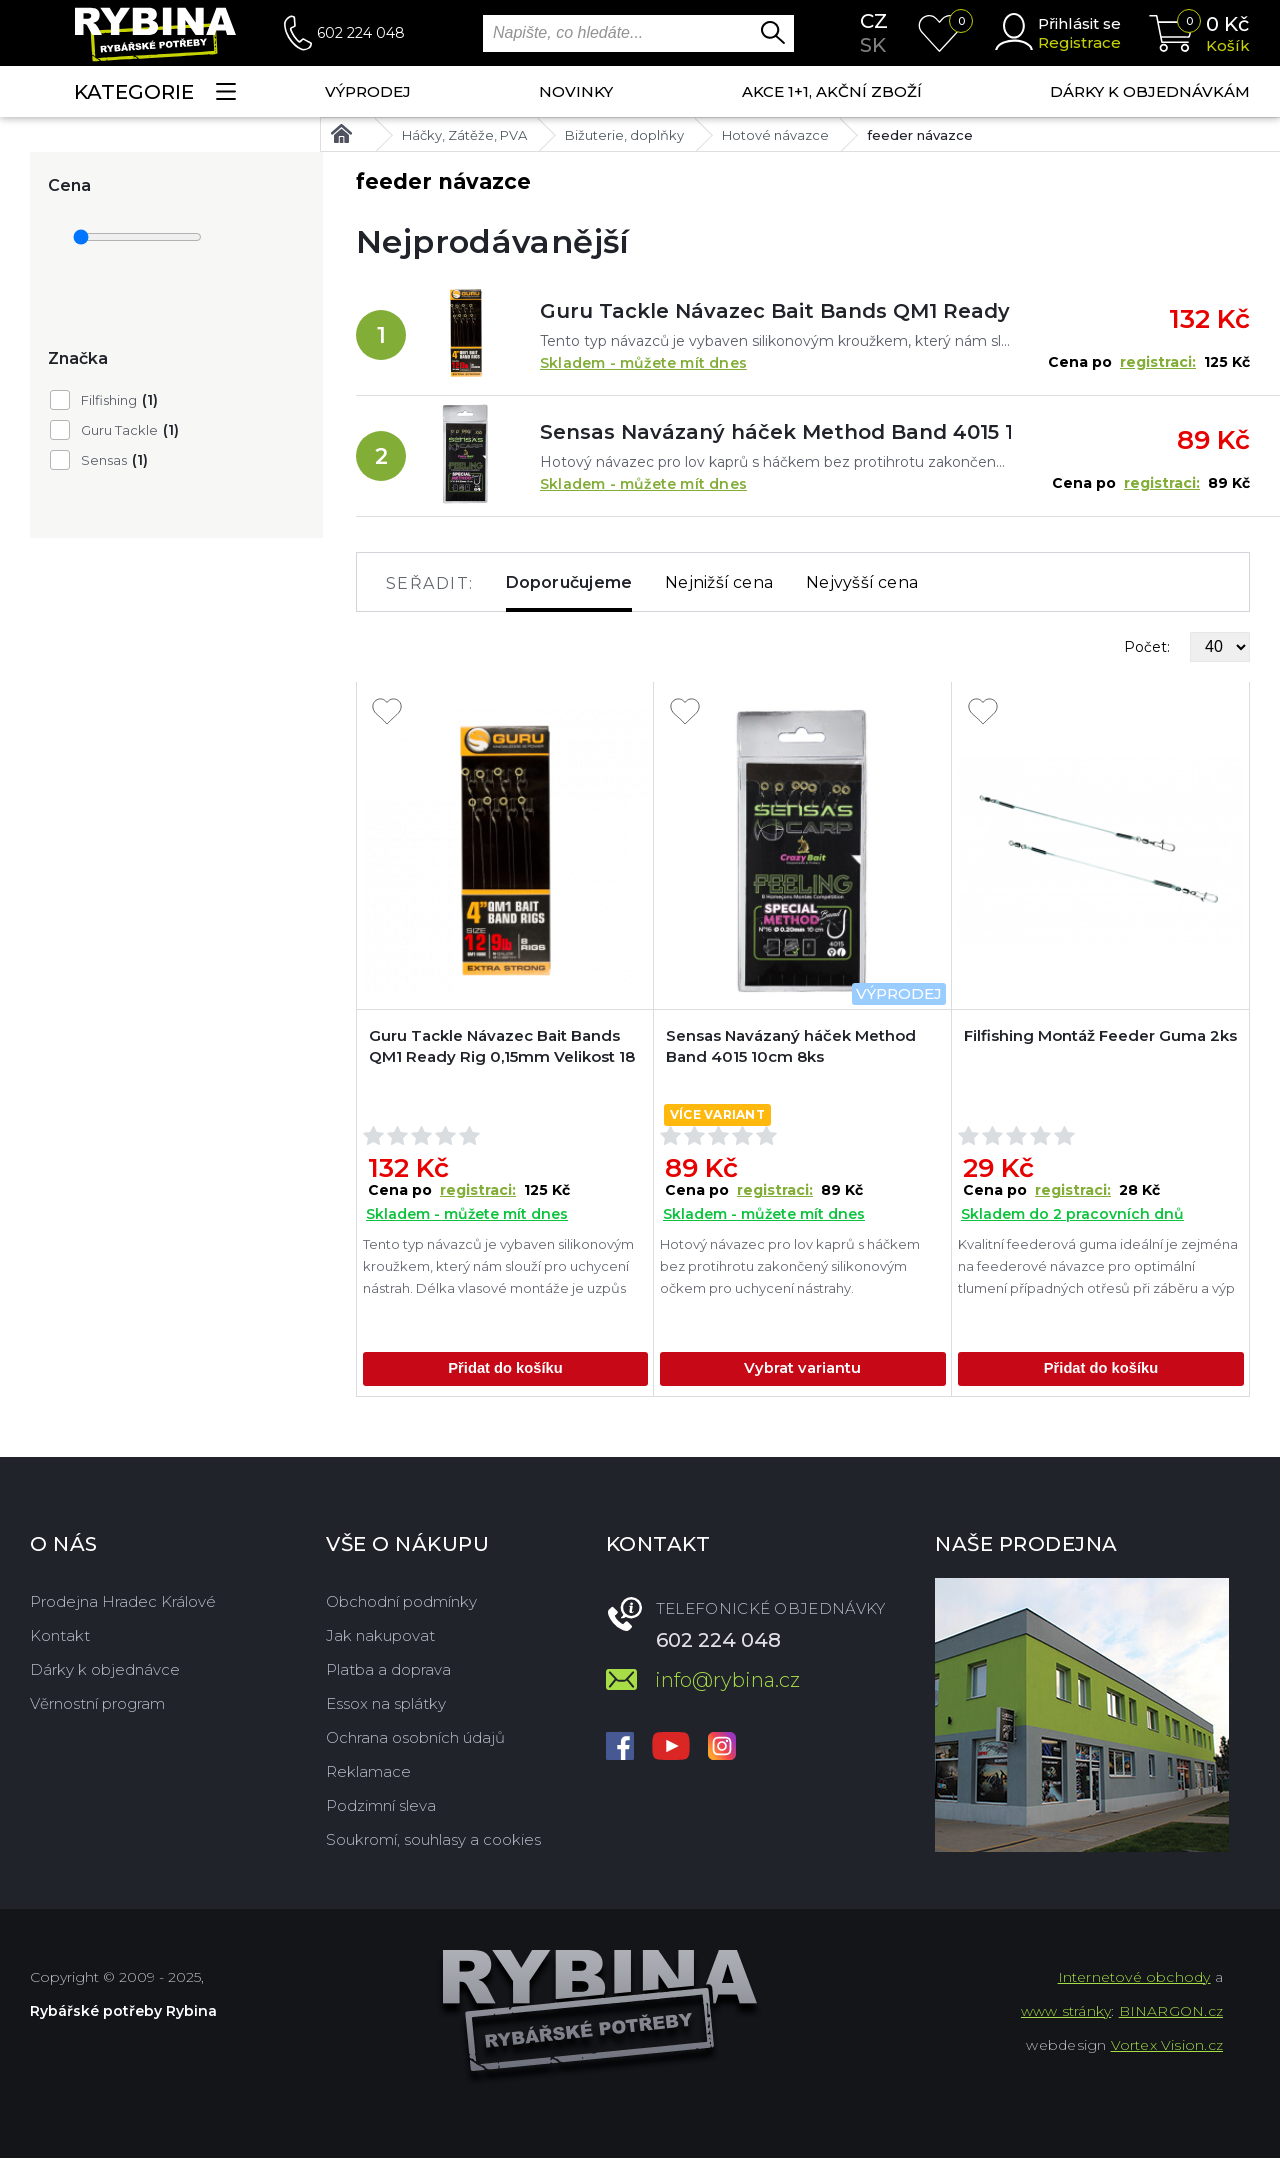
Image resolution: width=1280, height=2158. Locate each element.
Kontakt (60, 1635)
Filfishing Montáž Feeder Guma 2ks (1100, 1035)
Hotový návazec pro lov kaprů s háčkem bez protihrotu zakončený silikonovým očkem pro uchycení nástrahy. (790, 1266)
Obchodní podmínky (401, 1601)
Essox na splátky (386, 1703)
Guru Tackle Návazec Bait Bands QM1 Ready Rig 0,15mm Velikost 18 (775, 311)
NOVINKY (576, 91)
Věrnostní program (97, 1703)
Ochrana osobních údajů (415, 1737)
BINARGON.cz (1171, 2011)
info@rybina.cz (727, 1680)
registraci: (1158, 362)
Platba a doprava (388, 1669)
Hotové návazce (775, 135)
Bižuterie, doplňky (624, 135)
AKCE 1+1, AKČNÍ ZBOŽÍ (832, 91)
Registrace (1079, 42)
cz (874, 21)
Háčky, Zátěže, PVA (464, 135)
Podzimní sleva (381, 1805)
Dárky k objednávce (105, 1669)
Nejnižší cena (719, 582)
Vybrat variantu (802, 1368)
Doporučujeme (569, 582)
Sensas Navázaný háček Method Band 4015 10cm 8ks (775, 432)
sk (873, 45)
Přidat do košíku (505, 1368)
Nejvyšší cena (862, 582)
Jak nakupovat (380, 1635)
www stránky (1066, 2011)
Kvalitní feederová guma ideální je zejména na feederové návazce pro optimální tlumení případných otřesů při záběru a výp (1098, 1266)
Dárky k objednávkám (1150, 91)
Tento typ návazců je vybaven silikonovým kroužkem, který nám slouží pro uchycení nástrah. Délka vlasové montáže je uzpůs (498, 1266)
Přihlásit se (1079, 23)
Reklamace (368, 1771)
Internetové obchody (1134, 1977)
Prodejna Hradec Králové (123, 1601)
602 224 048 (361, 33)
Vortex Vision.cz (1167, 2045)
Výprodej (368, 91)
